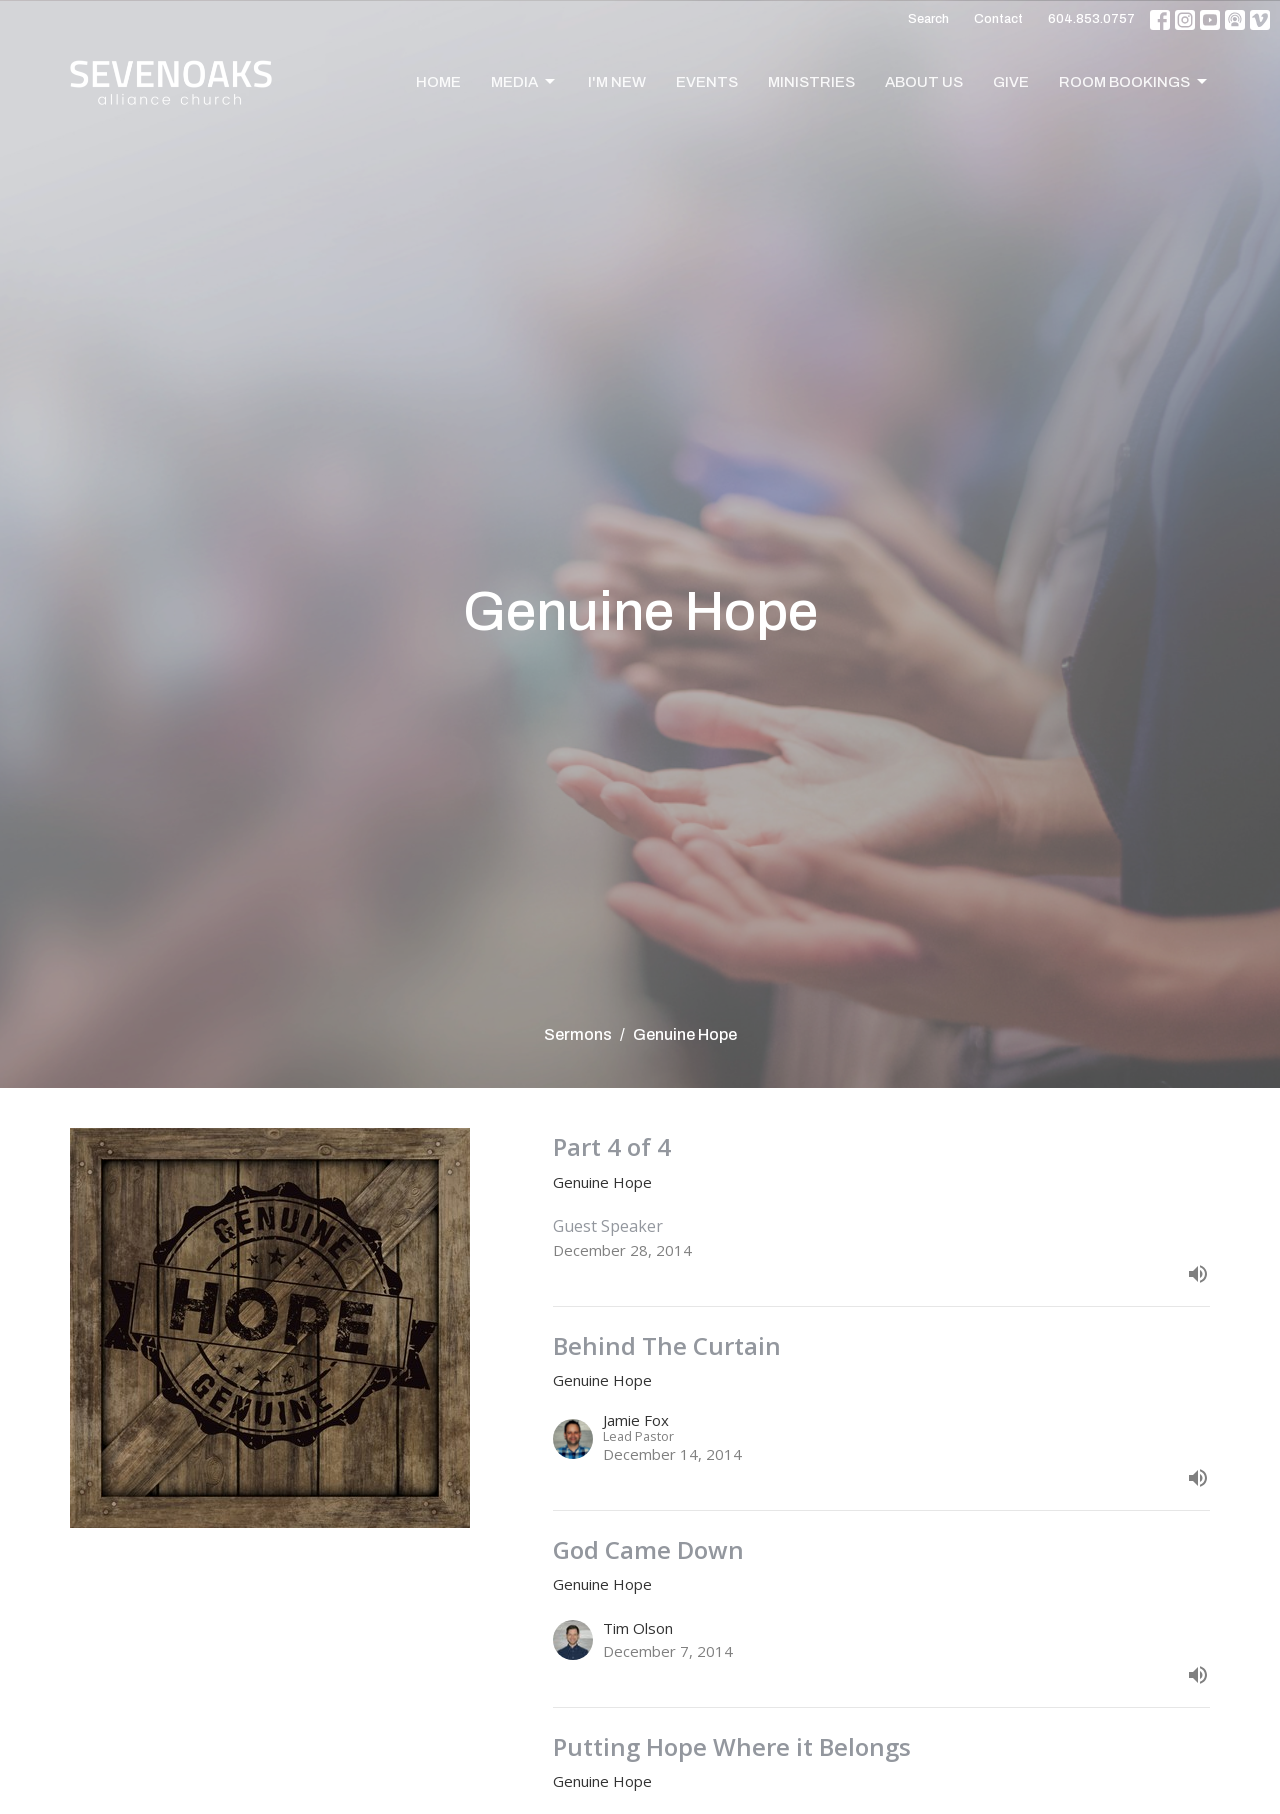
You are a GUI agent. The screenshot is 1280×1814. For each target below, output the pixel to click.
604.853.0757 (1091, 19)
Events (707, 82)
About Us (924, 82)
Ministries (811, 82)
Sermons (578, 1034)
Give (1011, 82)
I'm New (617, 82)
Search (928, 19)
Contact (998, 19)
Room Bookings (1134, 82)
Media (524, 82)
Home (438, 82)
